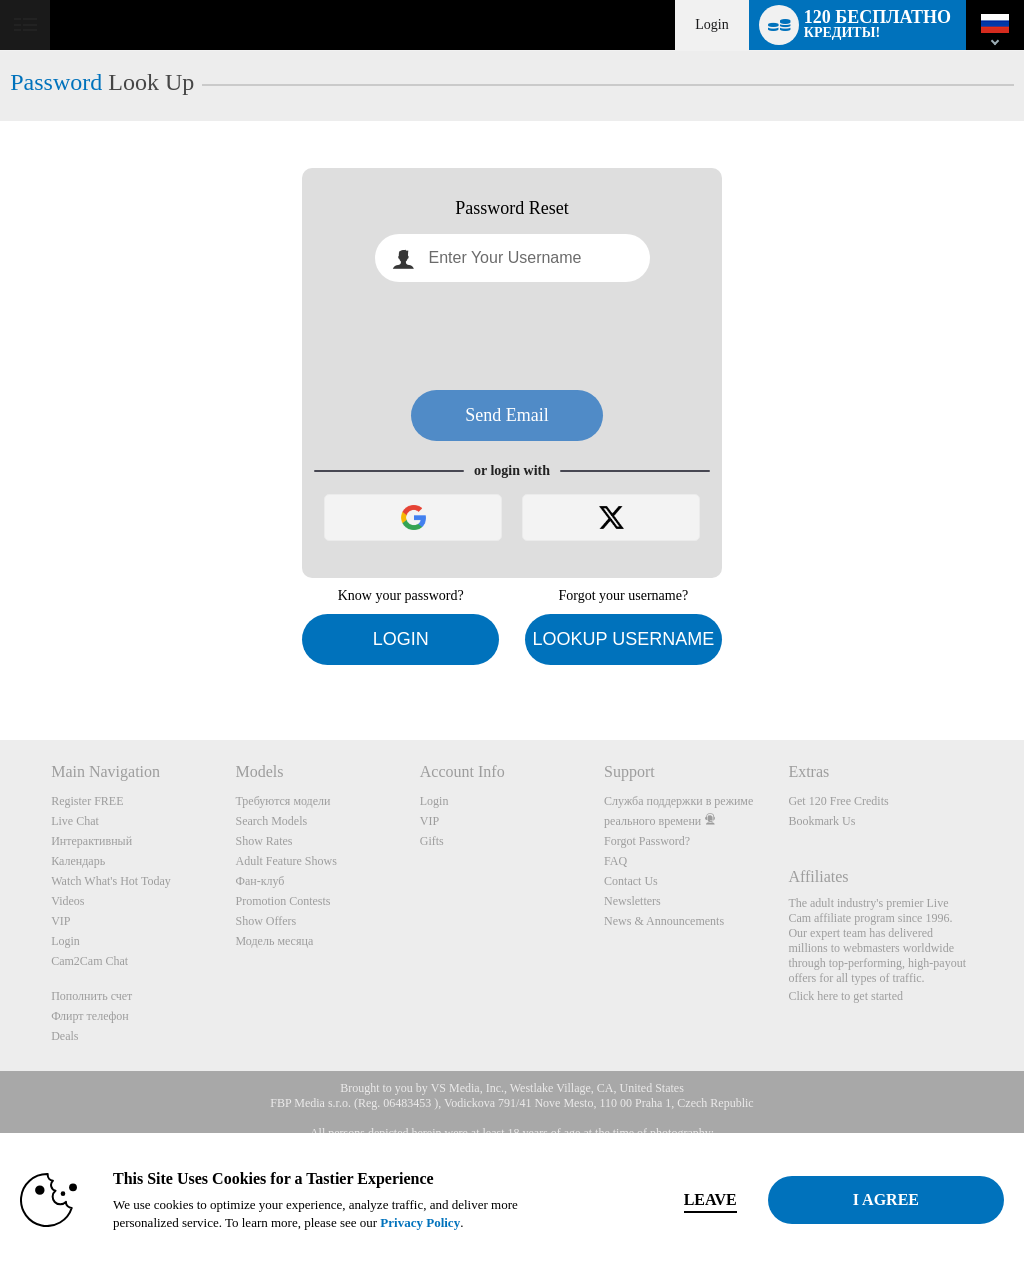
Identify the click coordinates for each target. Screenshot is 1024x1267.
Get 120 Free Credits (838, 801)
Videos (67, 901)
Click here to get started (845, 996)
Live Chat (75, 821)
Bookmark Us (821, 821)
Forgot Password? (647, 841)
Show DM (0, 665)
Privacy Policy (420, 1222)
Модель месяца (274, 941)
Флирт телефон (90, 1016)
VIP (60, 921)
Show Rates (263, 841)
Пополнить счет (91, 996)
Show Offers (265, 921)
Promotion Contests (282, 901)
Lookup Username (623, 639)
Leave (710, 1199)
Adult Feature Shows (285, 861)
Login (711, 24)
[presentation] (512, 336)
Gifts (432, 841)
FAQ (615, 861)
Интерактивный (91, 841)
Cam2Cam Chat (89, 961)
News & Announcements (664, 921)
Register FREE (87, 801)
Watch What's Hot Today (111, 881)
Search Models (271, 821)
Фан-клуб (259, 881)
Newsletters (632, 901)
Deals (64, 1036)
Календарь (78, 861)
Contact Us (631, 881)
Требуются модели (282, 801)
